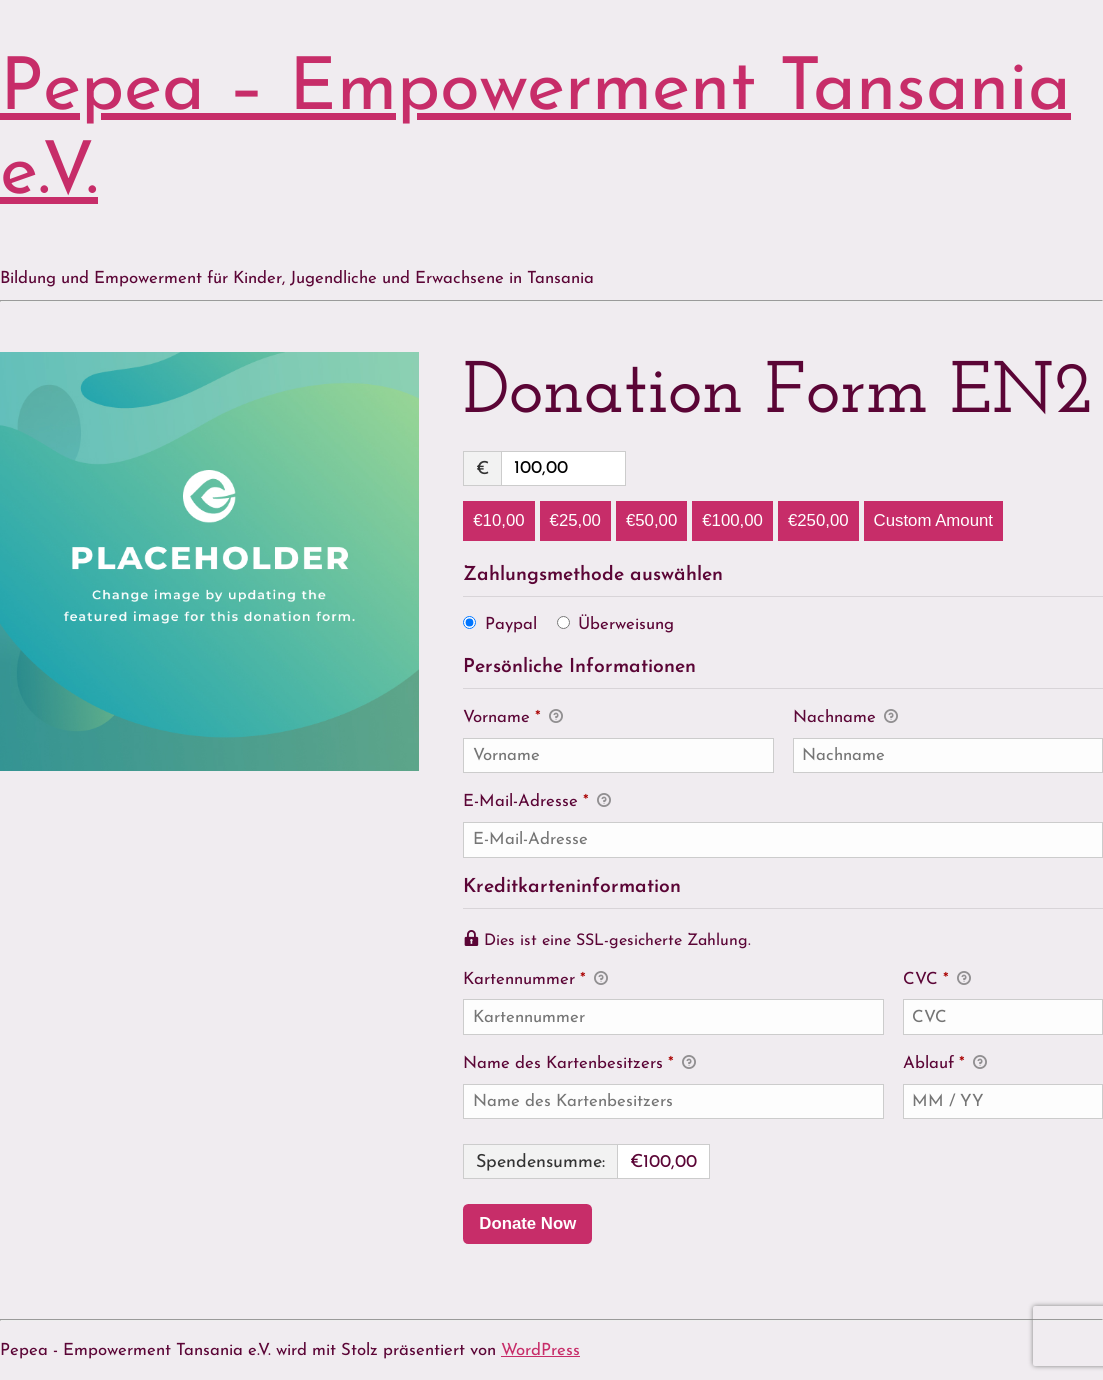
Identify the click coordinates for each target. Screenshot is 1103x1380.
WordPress (540, 1350)
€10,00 (498, 520)
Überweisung (626, 624)
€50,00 (651, 520)
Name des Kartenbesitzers (579, 1065)
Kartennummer (673, 979)
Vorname (513, 719)
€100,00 (732, 520)
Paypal (511, 624)
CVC (937, 981)
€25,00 (575, 520)
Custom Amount (933, 520)
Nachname (845, 719)
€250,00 (818, 520)
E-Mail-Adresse (537, 803)
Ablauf (945, 1065)
